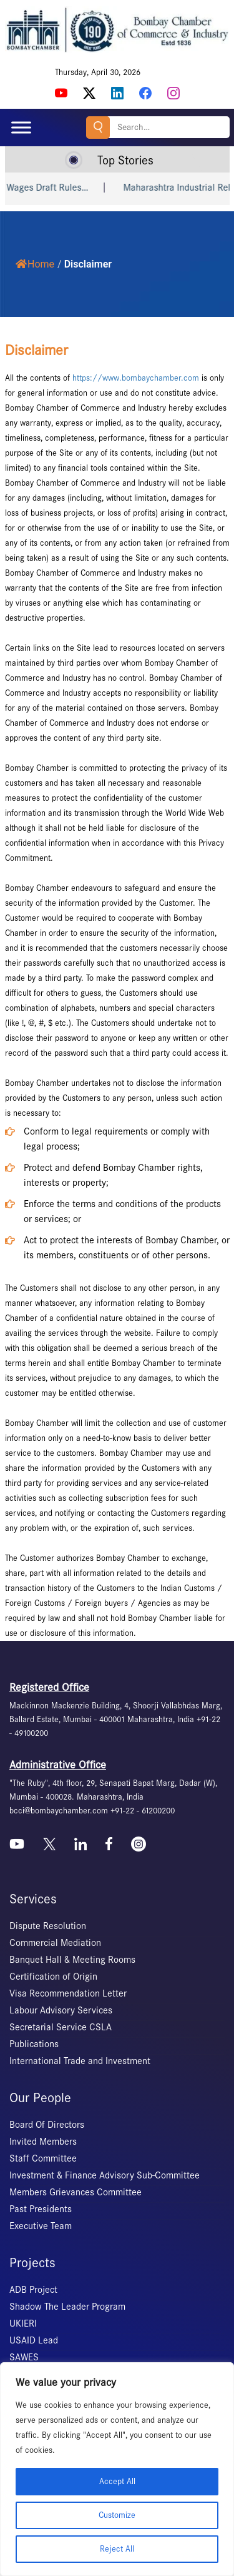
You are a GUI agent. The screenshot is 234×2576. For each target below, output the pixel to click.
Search (98, 127)
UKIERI (23, 2323)
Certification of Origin (53, 1976)
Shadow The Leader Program (67, 2306)
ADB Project (33, 2289)
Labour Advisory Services (60, 2010)
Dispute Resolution (47, 1926)
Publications (34, 2044)
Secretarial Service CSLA (60, 2027)
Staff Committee (43, 2158)
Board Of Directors (46, 2124)
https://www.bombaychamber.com (135, 378)
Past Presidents (40, 2209)
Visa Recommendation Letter (68, 1993)
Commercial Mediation (55, 1942)
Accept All (117, 2481)
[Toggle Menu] (21, 127)
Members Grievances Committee (75, 2192)
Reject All (117, 2548)
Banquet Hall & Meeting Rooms (72, 1959)
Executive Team (40, 2226)
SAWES (24, 2357)
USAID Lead (33, 2340)
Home (35, 264)
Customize (117, 2515)
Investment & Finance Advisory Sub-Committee (104, 2175)
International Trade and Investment (79, 2061)
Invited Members (43, 2141)
